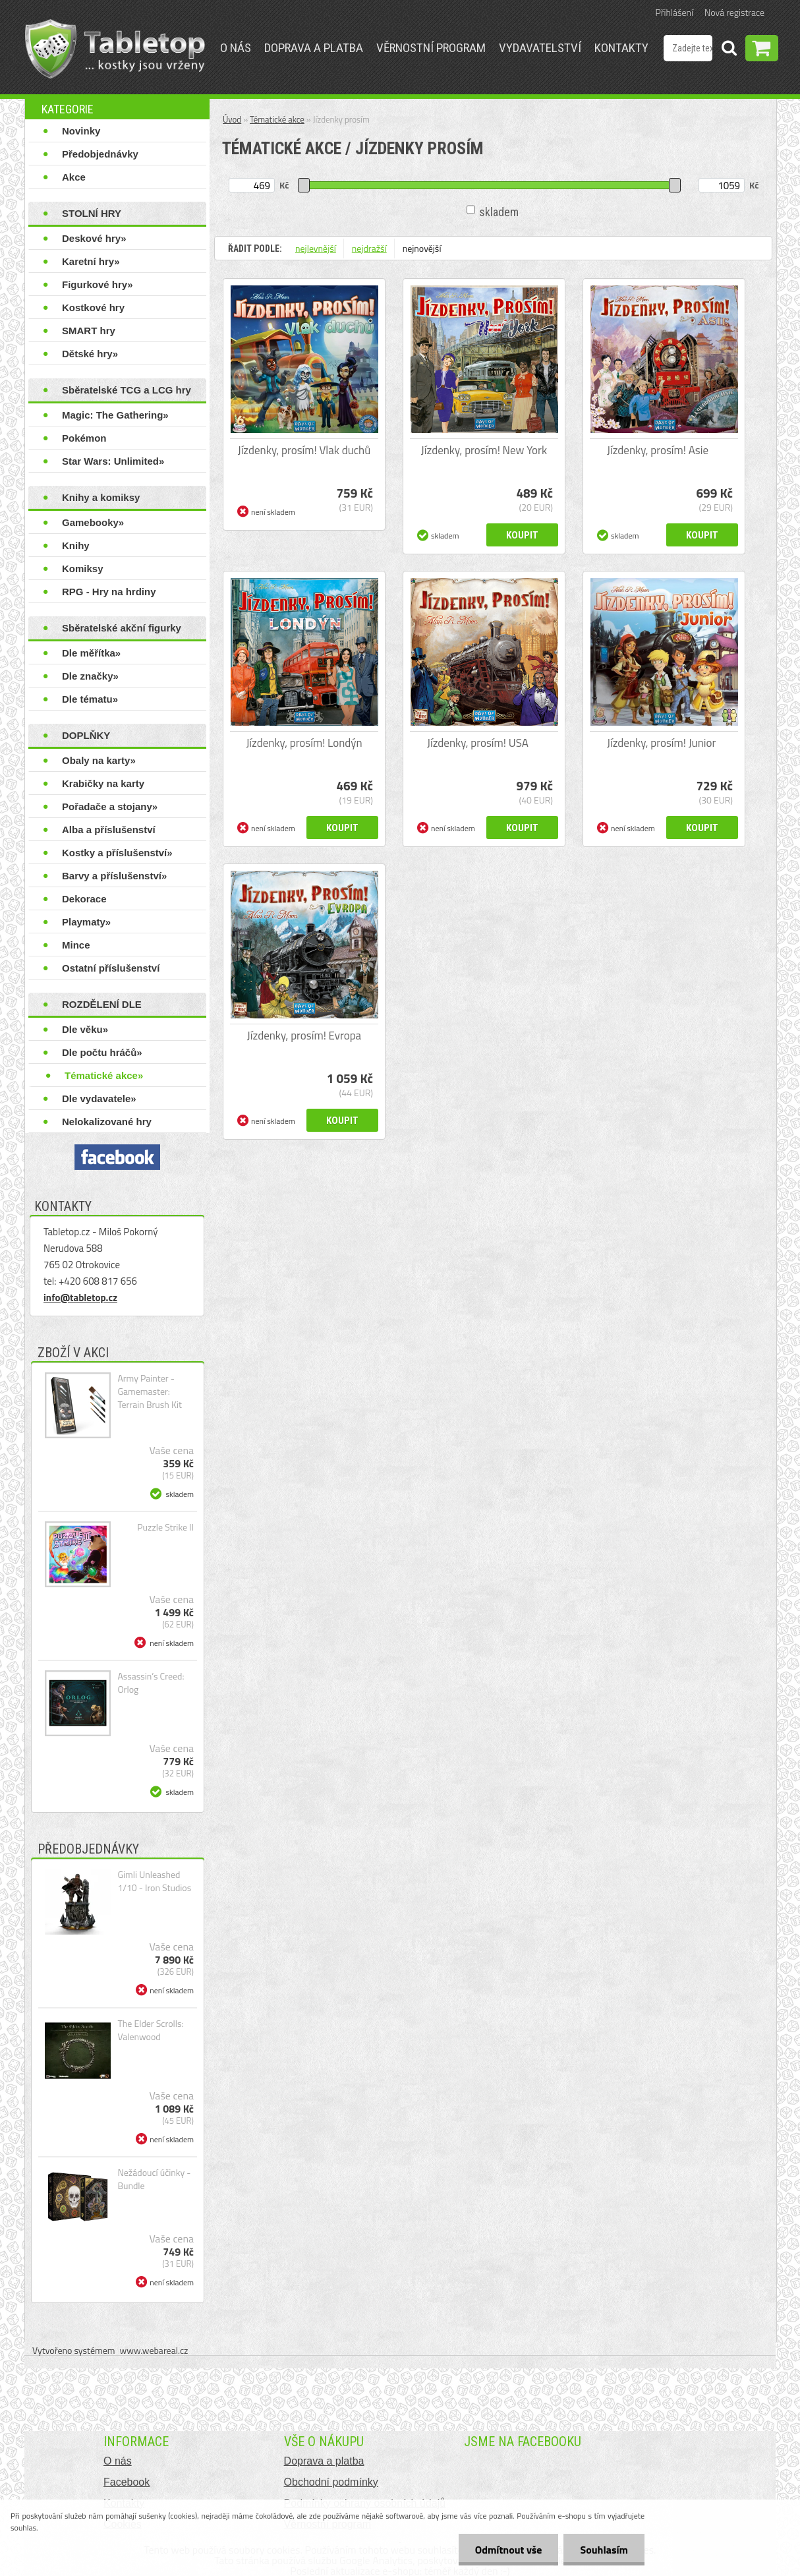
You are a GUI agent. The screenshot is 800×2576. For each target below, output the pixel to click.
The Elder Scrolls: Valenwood (150, 2030)
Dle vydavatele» (99, 1098)
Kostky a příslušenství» (117, 852)
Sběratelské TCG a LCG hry (126, 389)
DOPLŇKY (86, 735)
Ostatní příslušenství (110, 968)
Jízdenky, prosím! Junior (661, 742)
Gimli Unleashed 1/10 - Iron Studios (154, 1881)
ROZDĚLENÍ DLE (102, 1004)
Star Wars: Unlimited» (113, 461)
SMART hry (88, 330)
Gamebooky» (93, 522)
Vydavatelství (540, 47)
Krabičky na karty (103, 783)
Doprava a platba (313, 47)
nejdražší (369, 248)
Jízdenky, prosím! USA (478, 742)
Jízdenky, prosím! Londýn (304, 742)
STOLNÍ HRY (91, 213)
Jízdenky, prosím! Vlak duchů (304, 450)
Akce (74, 177)
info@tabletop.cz (80, 1297)
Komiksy (82, 568)
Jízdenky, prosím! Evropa (304, 1035)
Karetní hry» (91, 261)
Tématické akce (277, 119)
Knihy (76, 545)
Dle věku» (85, 1029)
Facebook (126, 2482)
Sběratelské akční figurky (121, 627)
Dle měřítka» (91, 653)
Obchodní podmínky (331, 2482)
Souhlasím (604, 2550)
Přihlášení (674, 12)
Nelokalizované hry (107, 1121)
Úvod (232, 119)
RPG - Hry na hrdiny (109, 591)
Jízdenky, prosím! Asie (657, 450)
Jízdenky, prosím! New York (484, 450)
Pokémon (84, 438)
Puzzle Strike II (165, 1527)
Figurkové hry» (97, 284)
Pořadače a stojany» (109, 806)
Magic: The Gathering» (115, 415)
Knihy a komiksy (101, 497)
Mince (76, 945)
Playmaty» (86, 921)
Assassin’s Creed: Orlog (150, 1683)
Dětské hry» (90, 353)
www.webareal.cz (154, 2350)
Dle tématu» (90, 699)
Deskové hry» (94, 238)
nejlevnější (315, 248)
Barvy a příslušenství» (114, 875)
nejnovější (422, 248)
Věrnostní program (431, 47)
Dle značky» (90, 676)
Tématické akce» (104, 1075)
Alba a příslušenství (109, 829)
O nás (235, 47)
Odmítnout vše (508, 2550)
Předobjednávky (100, 154)
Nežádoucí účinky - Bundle (153, 2179)
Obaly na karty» (99, 760)
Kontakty (621, 47)
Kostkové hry (93, 307)
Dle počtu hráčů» (102, 1052)
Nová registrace (734, 12)
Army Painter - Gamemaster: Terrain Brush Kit (149, 1391)
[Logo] (115, 49)
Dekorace (84, 898)
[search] (729, 50)
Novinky (81, 130)
